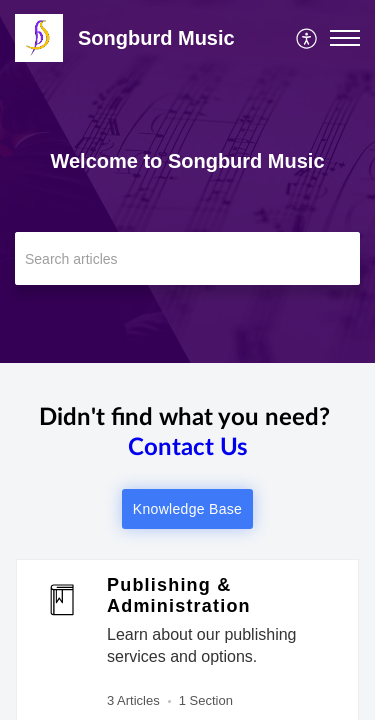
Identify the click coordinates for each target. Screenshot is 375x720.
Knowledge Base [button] (187, 509)
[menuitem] (307, 38)
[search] (187, 258)
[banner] (187, 181)
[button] (345, 38)
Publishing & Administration (179, 595)
